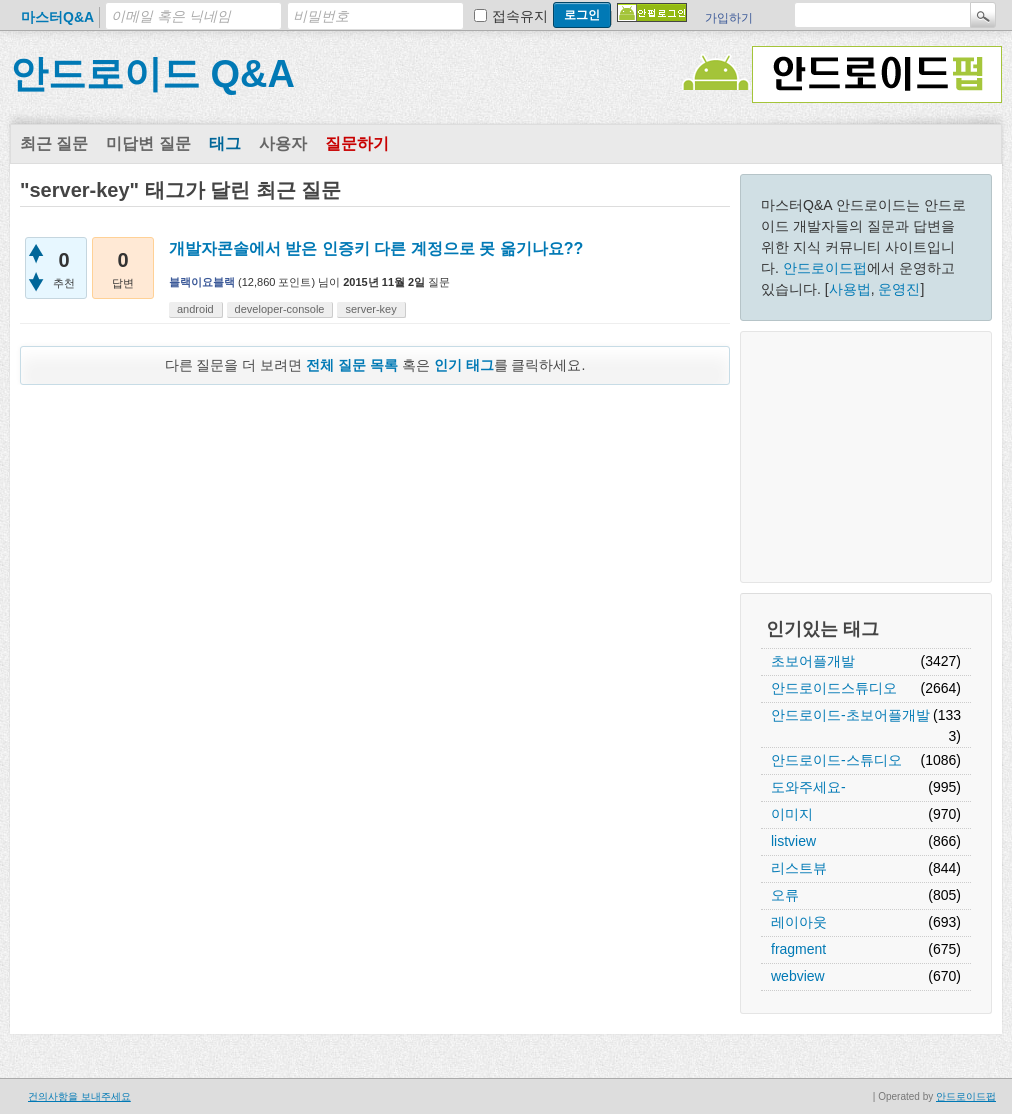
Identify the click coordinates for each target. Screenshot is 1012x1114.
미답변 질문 (148, 143)
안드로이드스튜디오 (834, 688)
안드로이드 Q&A (152, 74)
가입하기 (729, 18)
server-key (370, 309)
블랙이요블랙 (202, 282)
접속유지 (520, 16)
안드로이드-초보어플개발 (850, 715)
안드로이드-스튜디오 (836, 760)
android (195, 309)
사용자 (283, 143)
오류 (785, 895)
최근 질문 (54, 143)
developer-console (280, 309)
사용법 (850, 289)
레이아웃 (799, 922)
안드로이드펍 (825, 268)
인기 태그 (464, 365)
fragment (798, 949)
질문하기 (357, 143)
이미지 (792, 814)
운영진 (899, 289)
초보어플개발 (813, 661)
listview (793, 841)
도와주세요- (808, 787)
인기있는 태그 (822, 629)
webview (798, 976)
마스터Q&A (57, 17)
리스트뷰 (799, 868)
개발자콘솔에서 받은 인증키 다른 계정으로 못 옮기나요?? (376, 248)
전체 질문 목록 (352, 365)
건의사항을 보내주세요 (79, 1096)
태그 (225, 143)
